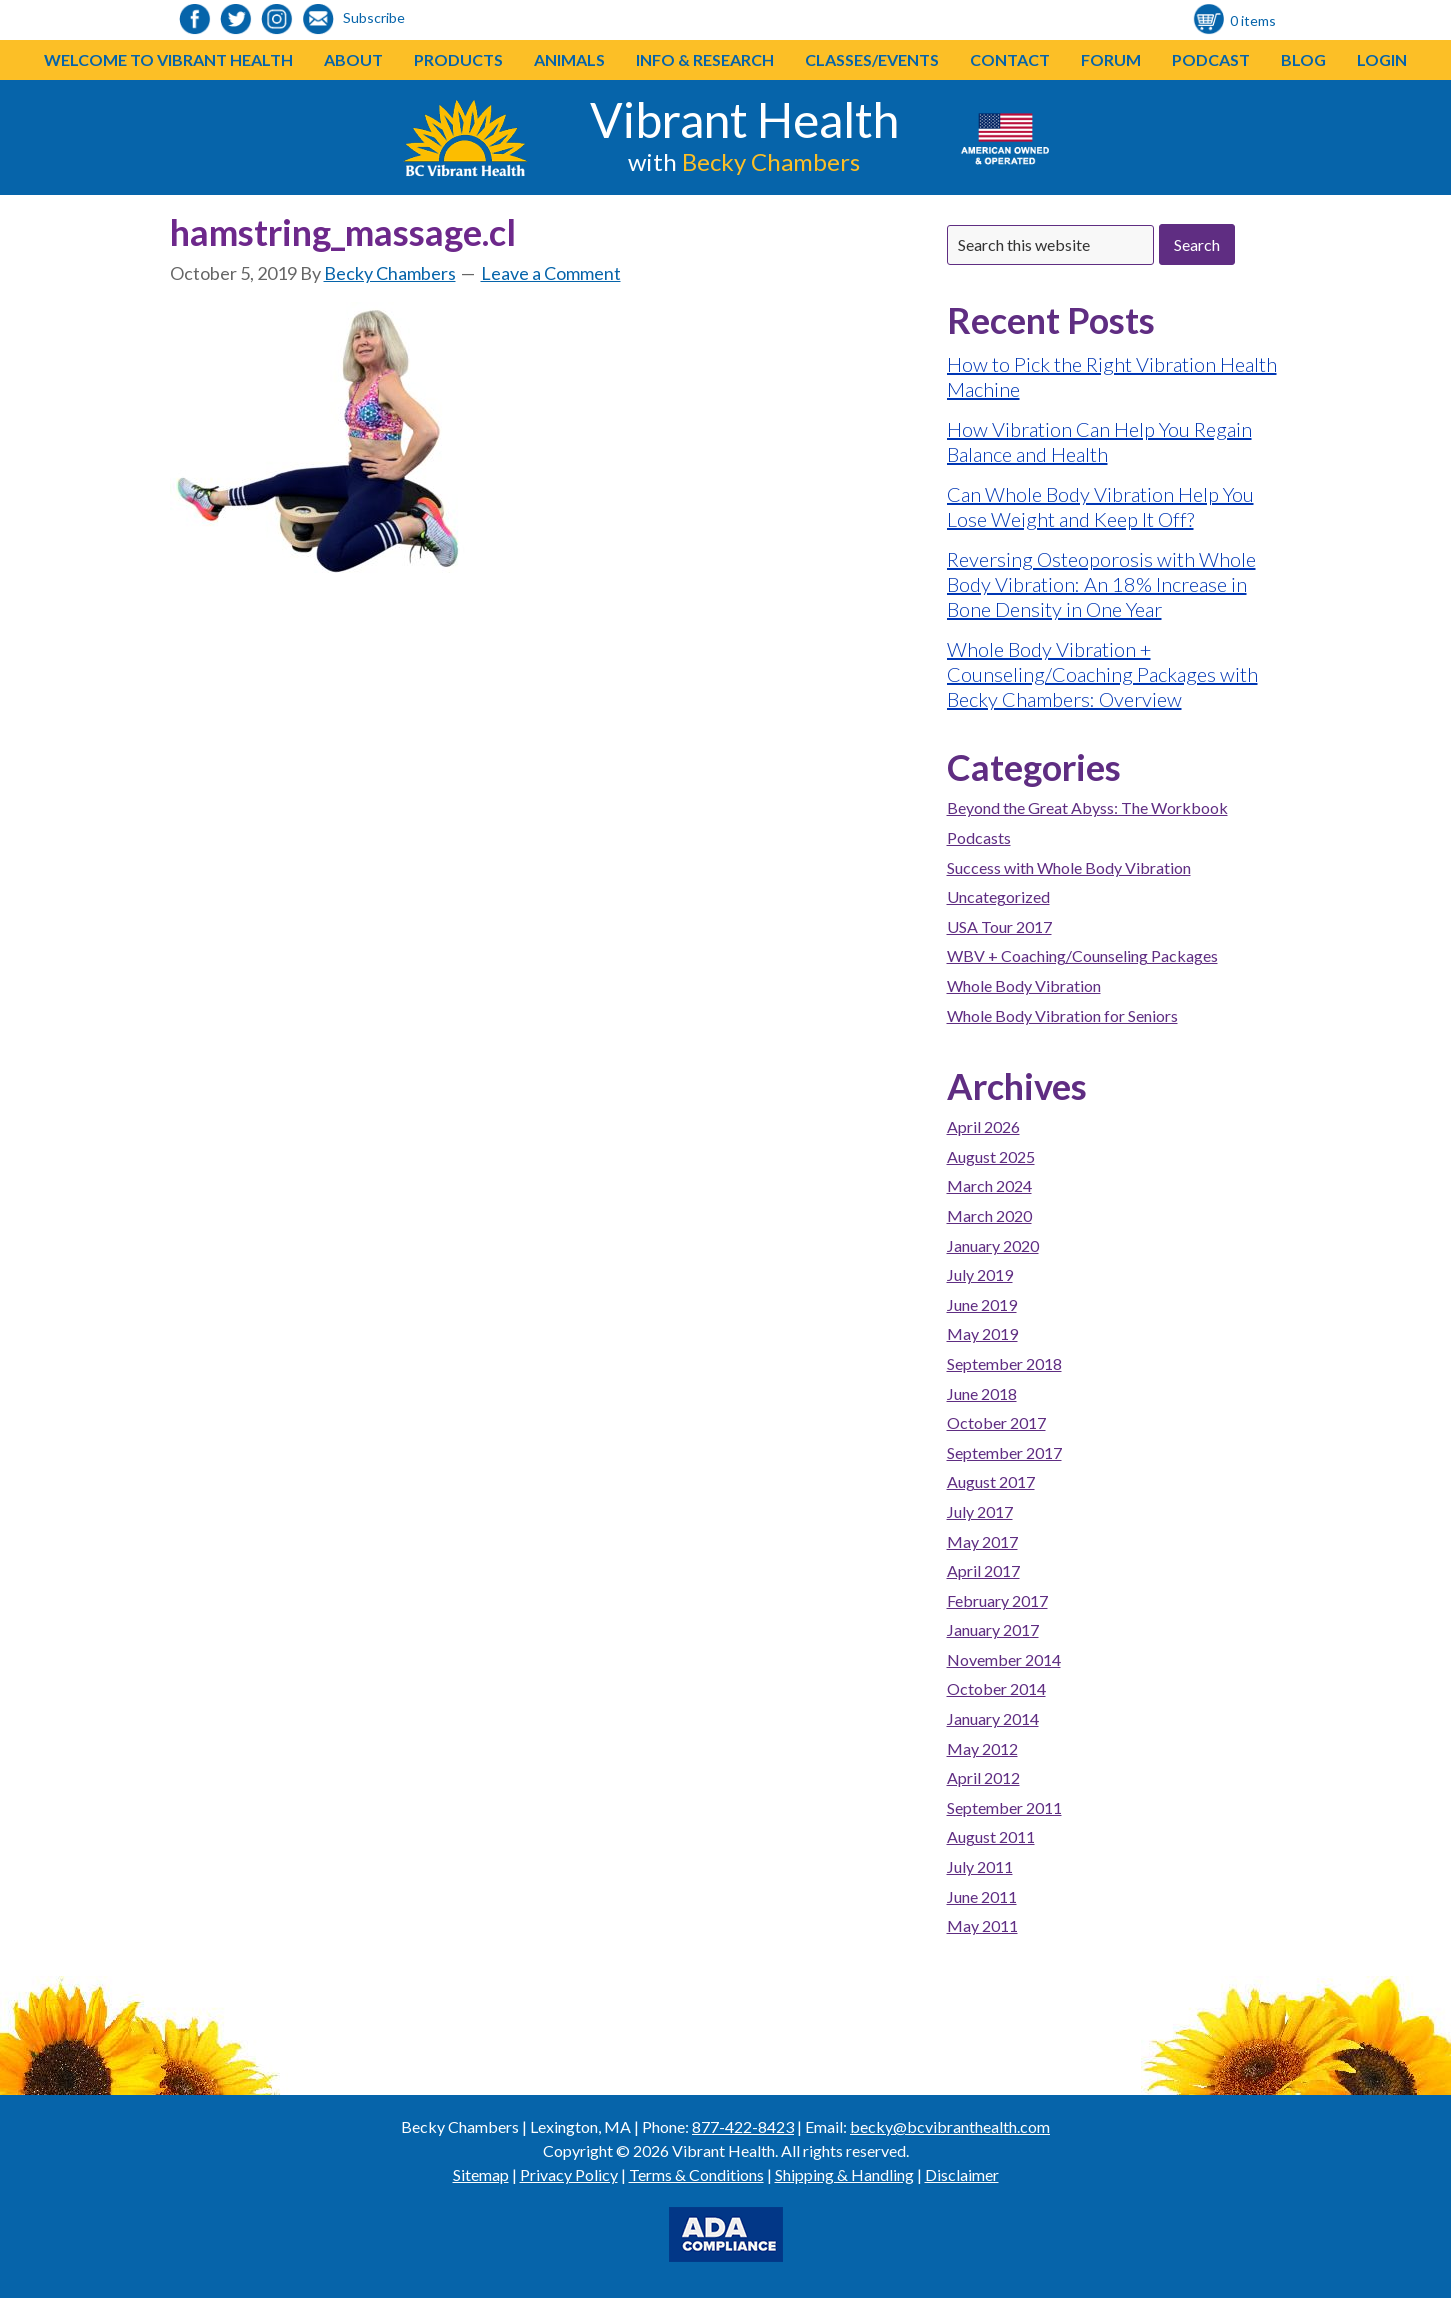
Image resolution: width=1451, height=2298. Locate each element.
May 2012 (982, 1748)
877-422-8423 (743, 2126)
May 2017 (982, 1541)
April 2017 (983, 1570)
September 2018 (1004, 1363)
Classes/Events (872, 59)
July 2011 (980, 1866)
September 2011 (1004, 1807)
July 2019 (980, 1274)
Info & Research (705, 59)
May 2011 (982, 1925)
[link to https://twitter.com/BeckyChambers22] (236, 20)
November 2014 (1004, 1659)
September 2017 (1004, 1452)
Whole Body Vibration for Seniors (1062, 1015)
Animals (569, 59)
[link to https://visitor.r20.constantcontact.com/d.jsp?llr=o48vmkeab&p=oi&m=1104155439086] (318, 20)
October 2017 (996, 1422)
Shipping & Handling (844, 2174)
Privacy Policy (569, 2174)
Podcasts (979, 837)
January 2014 (993, 1718)
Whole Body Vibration (1024, 985)
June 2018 (982, 1393)
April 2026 (983, 1126)
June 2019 (982, 1304)
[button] (503, 60)
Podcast (1211, 59)
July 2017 (980, 1511)
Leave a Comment (551, 273)
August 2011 (991, 1836)
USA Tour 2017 (999, 926)
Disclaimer (962, 2174)
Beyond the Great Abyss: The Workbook (1087, 807)
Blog (1303, 59)
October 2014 (996, 1688)
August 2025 (991, 1156)
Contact (1010, 59)
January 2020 (993, 1245)
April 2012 (983, 1777)
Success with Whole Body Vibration (1069, 867)
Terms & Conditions (696, 2174)
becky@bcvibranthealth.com (950, 2126)
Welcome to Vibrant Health (168, 59)
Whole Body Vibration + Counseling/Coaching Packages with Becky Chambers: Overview (1102, 674)
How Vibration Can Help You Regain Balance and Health (1099, 441)
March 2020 (989, 1215)
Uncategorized (998, 896)
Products (458, 59)
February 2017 (997, 1600)
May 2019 (982, 1333)
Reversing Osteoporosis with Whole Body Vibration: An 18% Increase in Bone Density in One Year (1101, 584)
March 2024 (989, 1185)
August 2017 (991, 1481)
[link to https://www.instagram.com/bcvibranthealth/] (277, 20)
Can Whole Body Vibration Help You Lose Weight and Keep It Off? (1100, 506)
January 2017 (993, 1629)
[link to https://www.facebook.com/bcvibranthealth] (195, 20)
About (353, 59)
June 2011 (982, 1896)
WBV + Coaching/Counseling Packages (1082, 955)
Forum (1111, 59)
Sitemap (481, 2174)
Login (1382, 59)
